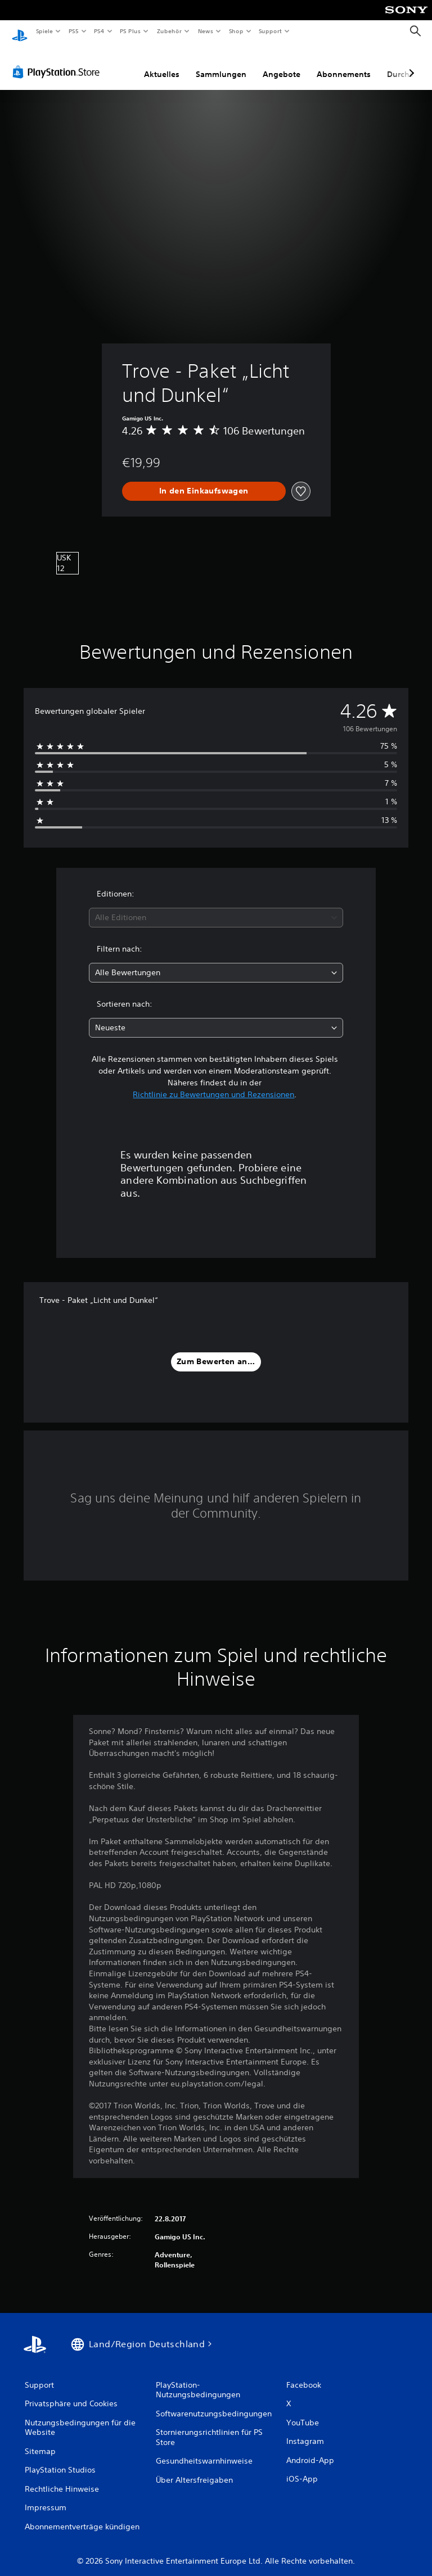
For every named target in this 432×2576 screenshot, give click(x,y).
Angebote (281, 63)
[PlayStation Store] (58, 61)
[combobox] (216, 907)
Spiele (44, 31)
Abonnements (344, 63)
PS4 (99, 31)
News (205, 31)
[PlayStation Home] (19, 31)
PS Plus (130, 31)
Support (270, 31)
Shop (235, 31)
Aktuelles (161, 63)
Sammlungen (221, 63)
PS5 (74, 31)
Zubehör (169, 31)
